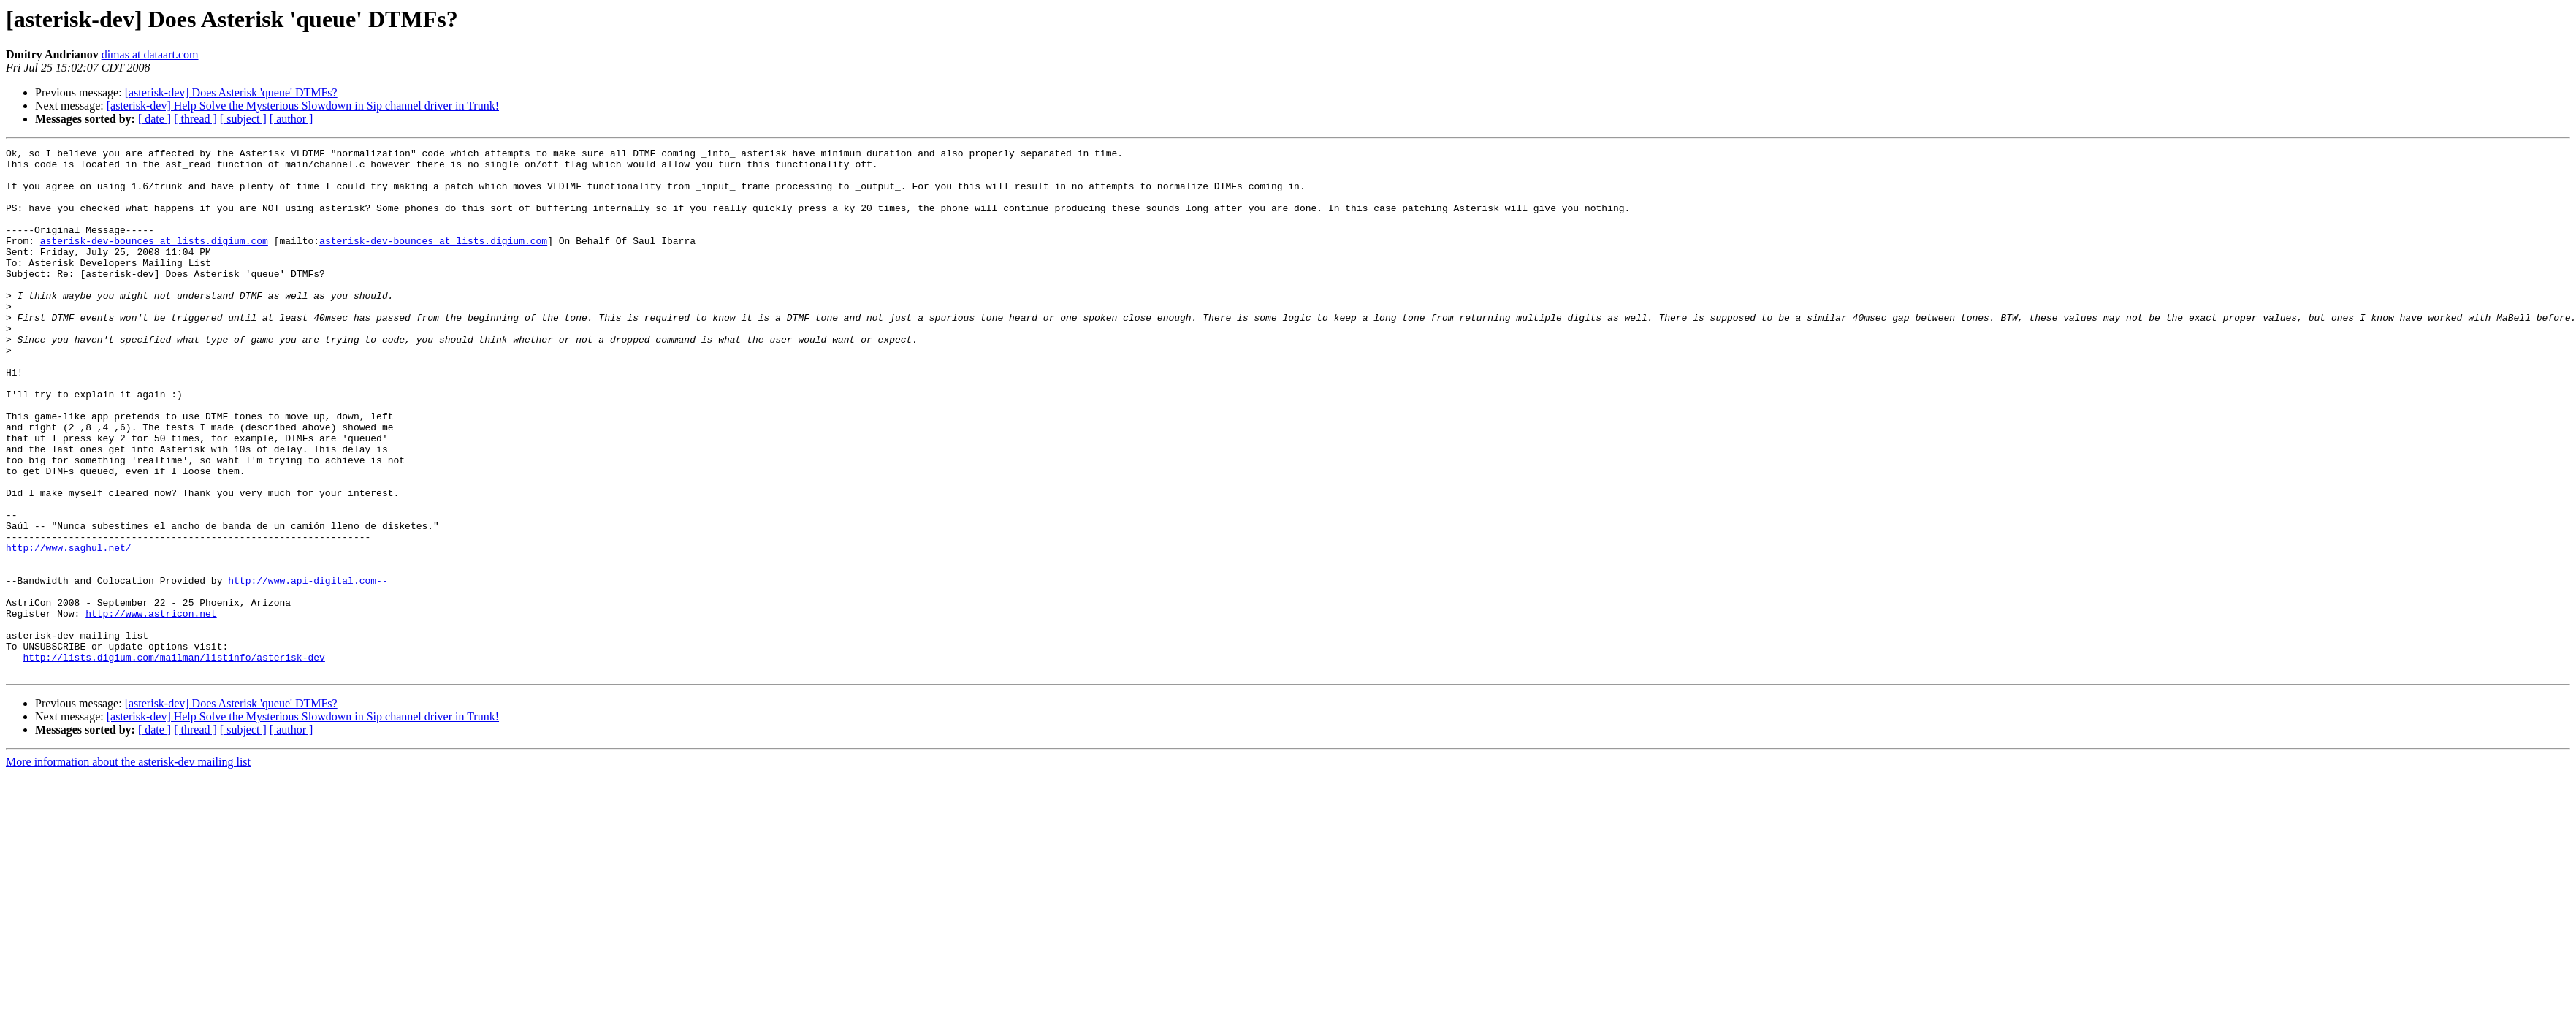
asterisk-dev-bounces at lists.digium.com (154, 260)
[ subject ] (243, 119)
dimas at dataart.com (150, 54)
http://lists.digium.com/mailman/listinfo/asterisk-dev (173, 759)
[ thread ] (195, 119)
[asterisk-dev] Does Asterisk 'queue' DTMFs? (231, 92)
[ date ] (154, 119)
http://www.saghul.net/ (69, 628)
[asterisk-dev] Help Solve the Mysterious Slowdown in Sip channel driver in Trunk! (303, 105)
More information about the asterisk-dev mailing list (128, 867)
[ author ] (291, 119)
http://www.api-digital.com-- (307, 667)
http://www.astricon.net (150, 707)
